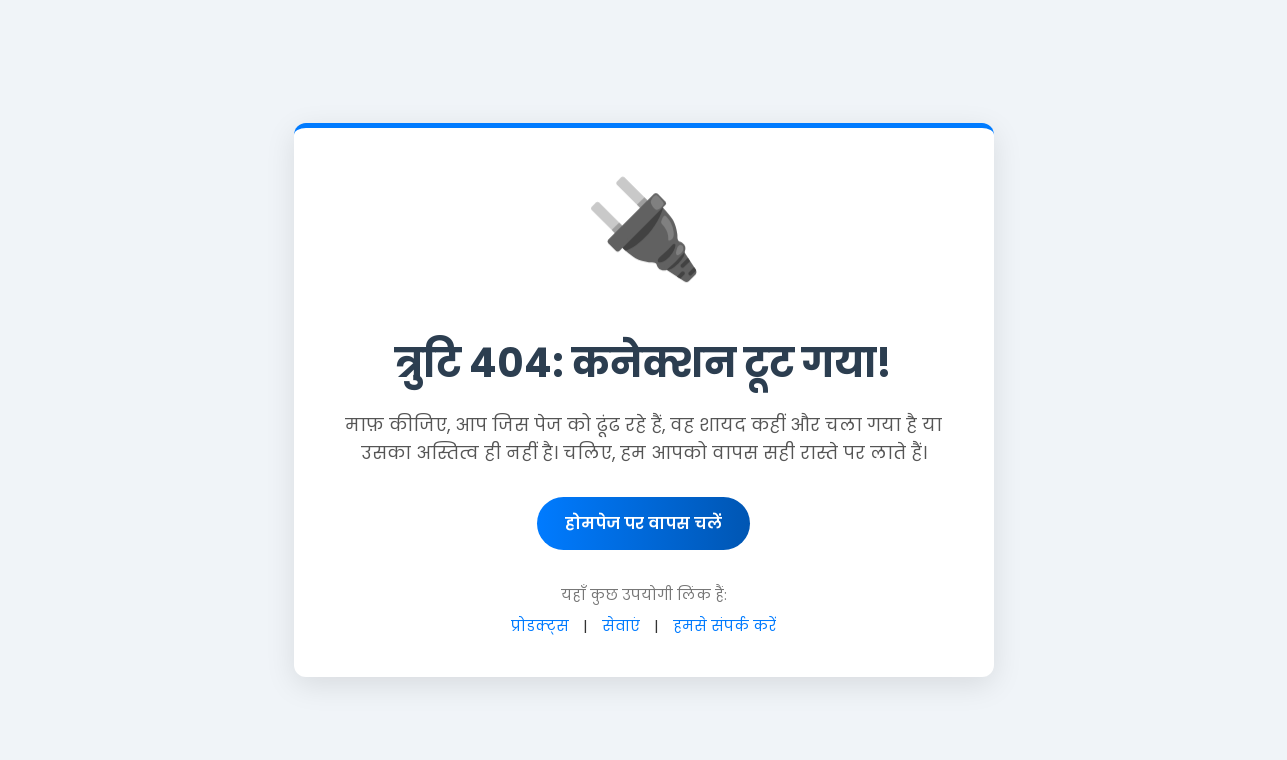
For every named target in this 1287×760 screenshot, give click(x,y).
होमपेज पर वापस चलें (643, 523)
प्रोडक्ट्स (540, 626)
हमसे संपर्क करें (724, 626)
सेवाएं (621, 626)
